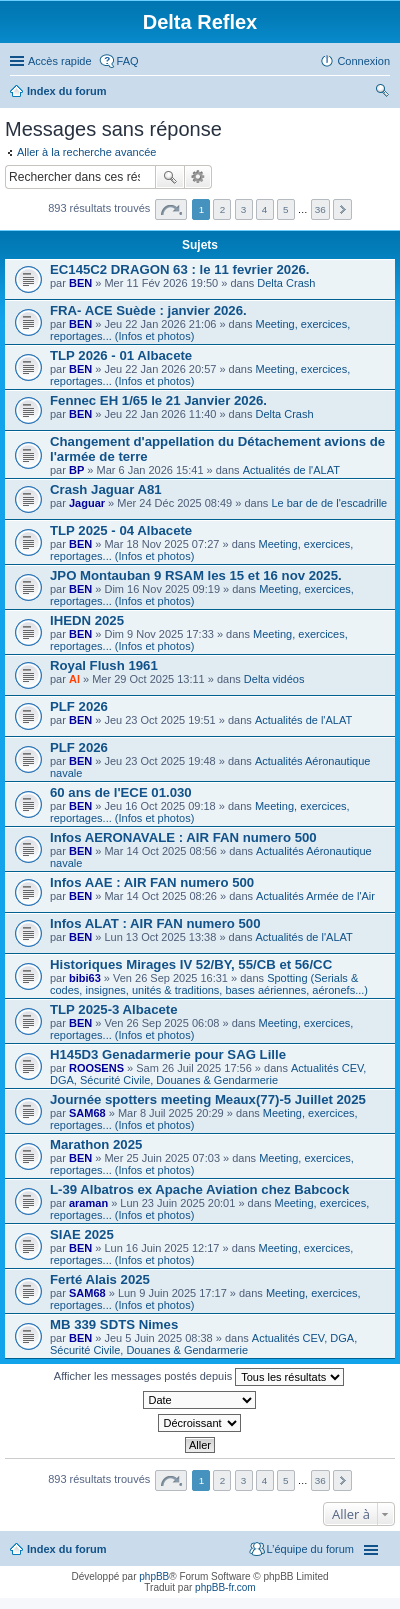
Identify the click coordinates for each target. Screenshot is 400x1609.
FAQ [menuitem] (128, 61)
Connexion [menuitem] (363, 61)
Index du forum (66, 91)
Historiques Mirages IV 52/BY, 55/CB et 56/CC (191, 964)
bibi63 (85, 978)
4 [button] (265, 209)
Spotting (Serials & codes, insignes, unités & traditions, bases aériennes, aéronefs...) (209, 984)
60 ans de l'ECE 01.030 (121, 792)
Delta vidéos (274, 679)
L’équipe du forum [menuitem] (310, 1549)
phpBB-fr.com (225, 1587)
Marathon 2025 (96, 1144)
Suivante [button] (342, 209)
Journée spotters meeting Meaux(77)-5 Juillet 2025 (208, 1099)
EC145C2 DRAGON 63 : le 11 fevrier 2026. (180, 269)
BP (76, 470)
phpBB (154, 1576)
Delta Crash (286, 283)
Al (74, 679)
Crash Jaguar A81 (106, 489)
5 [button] (286, 209)
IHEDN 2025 (87, 620)
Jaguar (87, 503)
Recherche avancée (198, 177)
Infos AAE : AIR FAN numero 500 (152, 882)
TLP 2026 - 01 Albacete (121, 355)
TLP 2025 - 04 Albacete (121, 530)
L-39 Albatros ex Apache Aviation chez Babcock (199, 1189)
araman (88, 1203)
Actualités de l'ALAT (291, 470)
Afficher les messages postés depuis (199, 1377)
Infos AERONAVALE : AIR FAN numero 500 (183, 837)
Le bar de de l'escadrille (329, 503)
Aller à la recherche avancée (86, 152)
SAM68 (87, 1113)
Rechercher (170, 177)
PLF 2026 (79, 706)
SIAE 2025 (82, 1234)
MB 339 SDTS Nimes (114, 1324)
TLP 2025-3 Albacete (114, 1009)
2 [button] (223, 209)
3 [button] (244, 209)
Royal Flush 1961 (104, 665)
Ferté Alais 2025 (100, 1279)
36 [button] (320, 209)
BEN (80, 283)
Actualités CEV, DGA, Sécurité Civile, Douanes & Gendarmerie (208, 1074)
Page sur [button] (171, 209)
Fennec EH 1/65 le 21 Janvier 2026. (158, 400)
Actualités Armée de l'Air (315, 896)
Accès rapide (60, 61)
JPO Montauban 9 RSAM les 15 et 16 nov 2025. (196, 575)
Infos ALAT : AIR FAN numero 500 (155, 923)
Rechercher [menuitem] (382, 93)
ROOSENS (96, 1068)
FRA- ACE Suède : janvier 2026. (148, 310)
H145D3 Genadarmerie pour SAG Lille (168, 1054)
